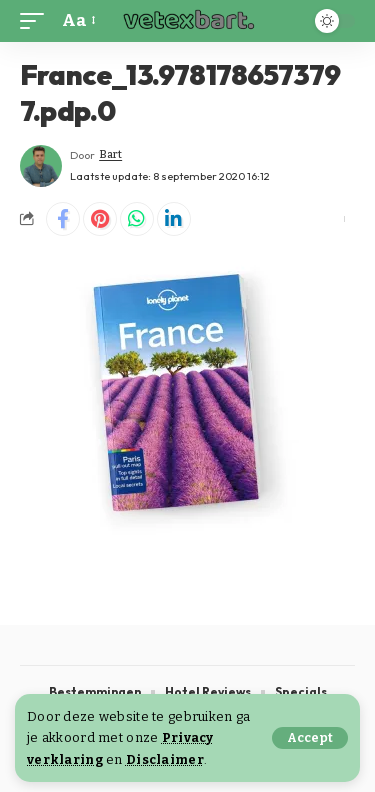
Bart (110, 154)
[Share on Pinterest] (100, 219)
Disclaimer (165, 759)
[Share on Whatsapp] (137, 219)
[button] (310, 738)
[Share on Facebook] (63, 219)
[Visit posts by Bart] (41, 166)
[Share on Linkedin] (174, 219)
